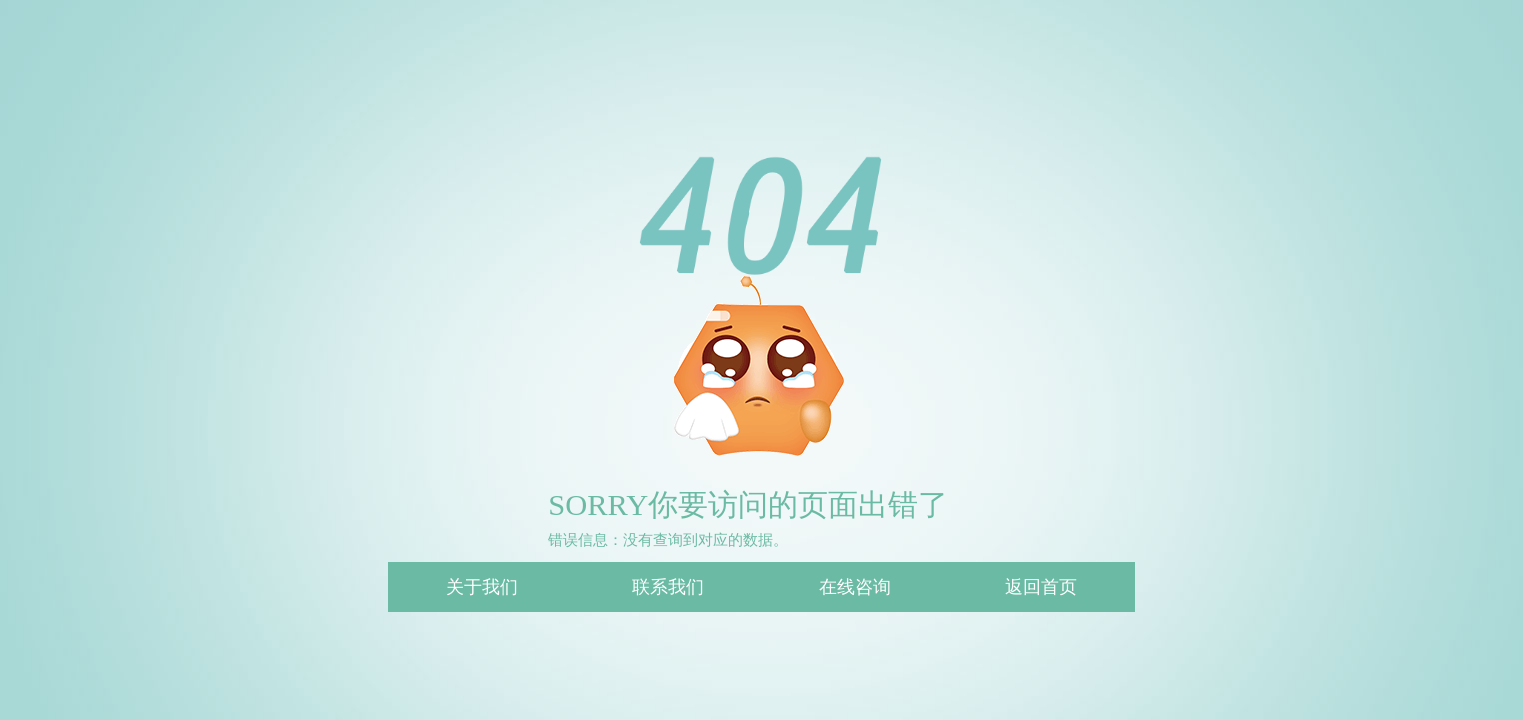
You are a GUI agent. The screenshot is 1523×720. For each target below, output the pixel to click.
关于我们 (482, 587)
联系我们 (668, 587)
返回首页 (1041, 587)
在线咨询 (855, 587)
